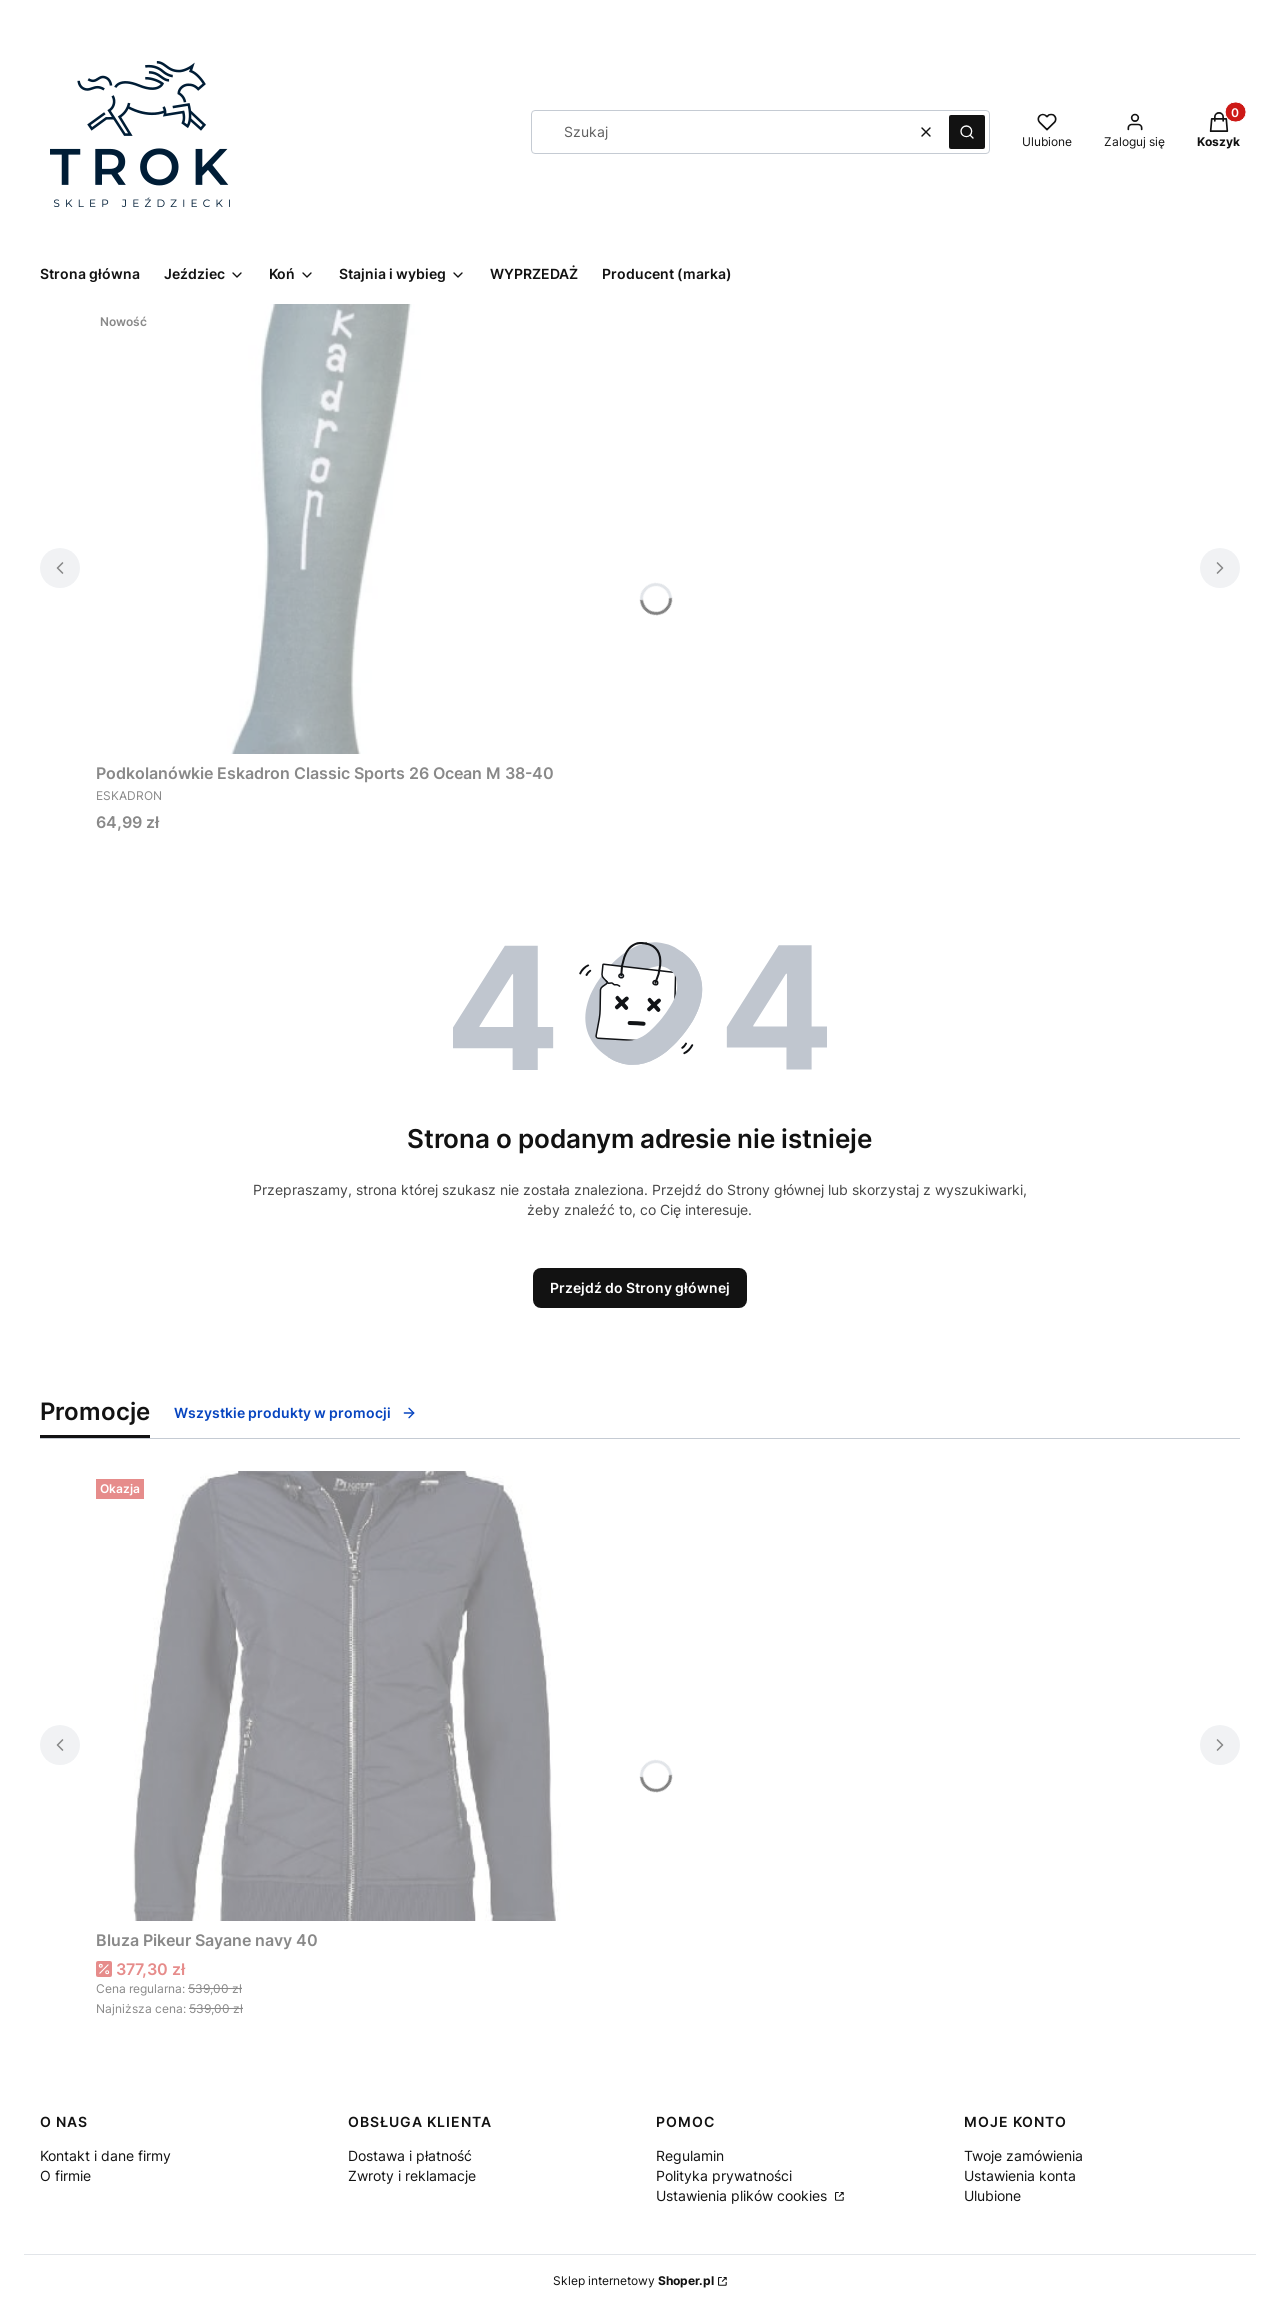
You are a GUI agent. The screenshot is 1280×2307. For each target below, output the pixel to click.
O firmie (65, 2175)
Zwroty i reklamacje (412, 2175)
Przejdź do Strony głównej (640, 1287)
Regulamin (690, 2155)
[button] (967, 132)
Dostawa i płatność (410, 2155)
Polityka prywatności (724, 2175)
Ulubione (992, 2195)
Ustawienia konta (1020, 2175)
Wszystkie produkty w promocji (295, 1412)
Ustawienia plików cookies (743, 2195)
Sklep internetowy (633, 2280)
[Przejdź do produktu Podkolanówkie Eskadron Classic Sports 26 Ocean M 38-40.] (346, 529)
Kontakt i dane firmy (105, 2155)
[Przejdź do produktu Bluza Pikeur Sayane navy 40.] (346, 1696)
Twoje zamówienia (1023, 2155)
